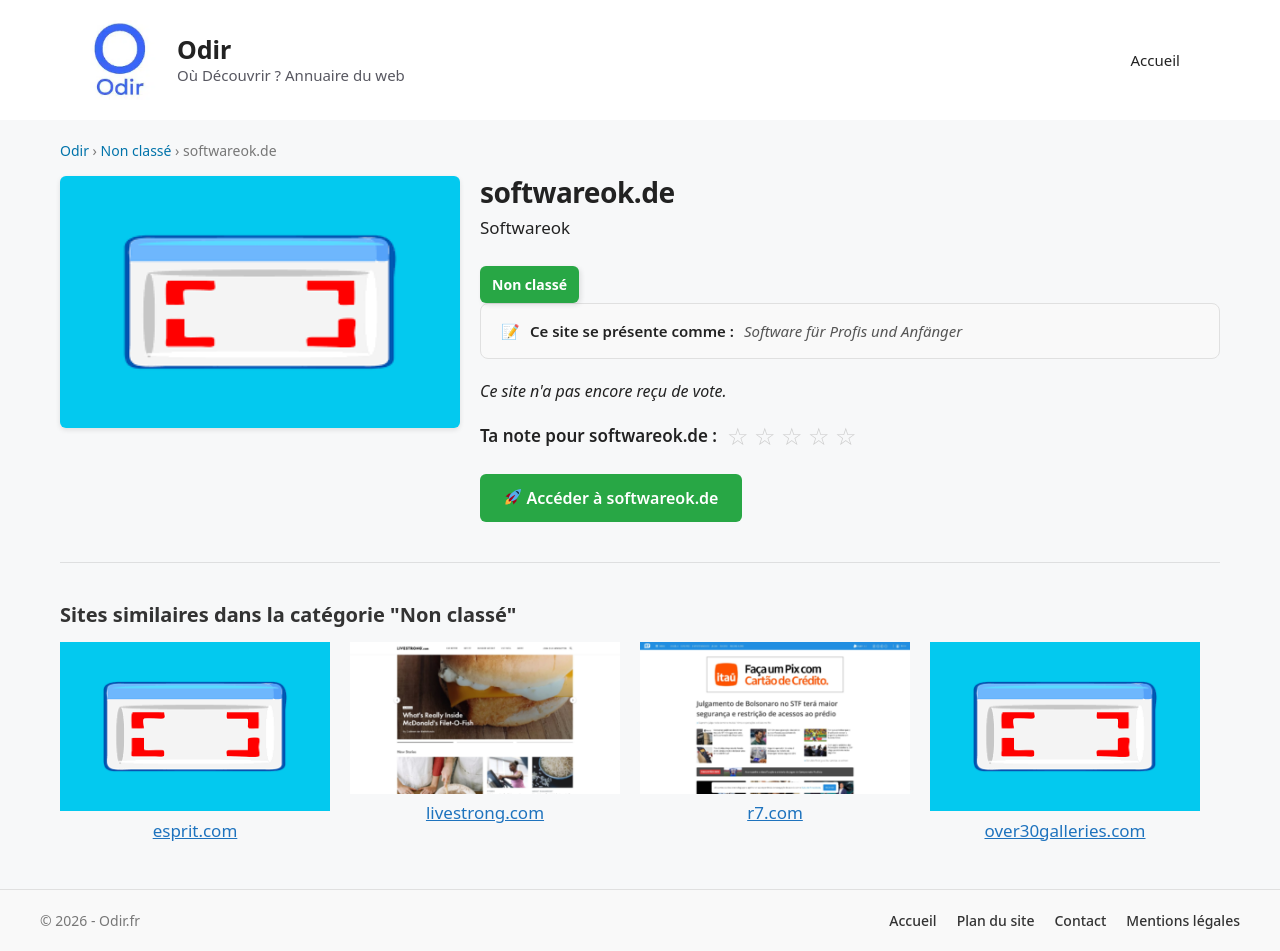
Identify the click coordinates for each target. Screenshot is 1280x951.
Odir (204, 49)
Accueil (1155, 60)
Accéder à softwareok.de (611, 498)
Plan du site (996, 920)
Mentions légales (1183, 920)
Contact (1080, 920)
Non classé (136, 150)
